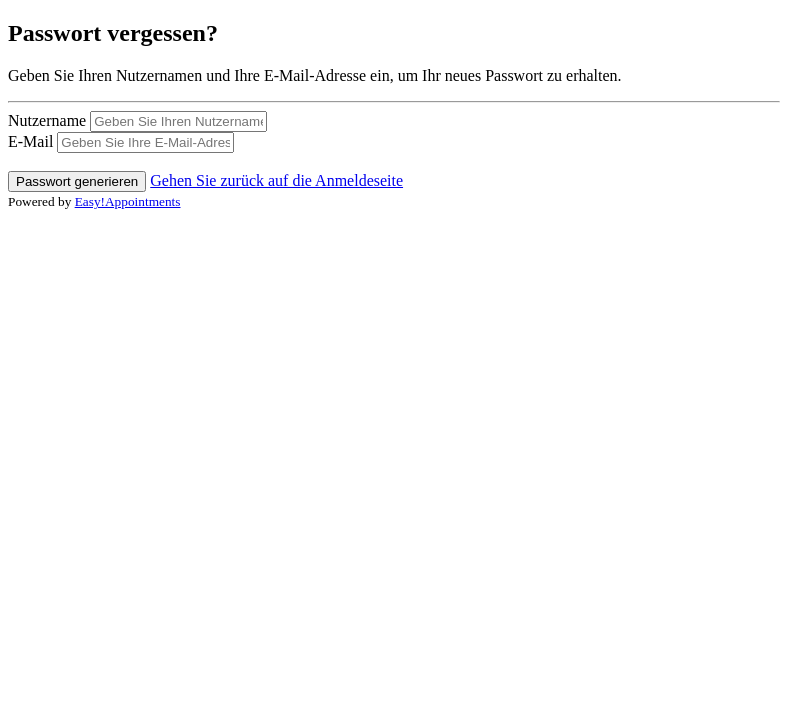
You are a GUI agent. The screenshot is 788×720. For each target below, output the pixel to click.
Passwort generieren (77, 181)
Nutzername (47, 120)
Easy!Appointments (128, 201)
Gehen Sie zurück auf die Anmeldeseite (276, 180)
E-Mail (30, 141)
